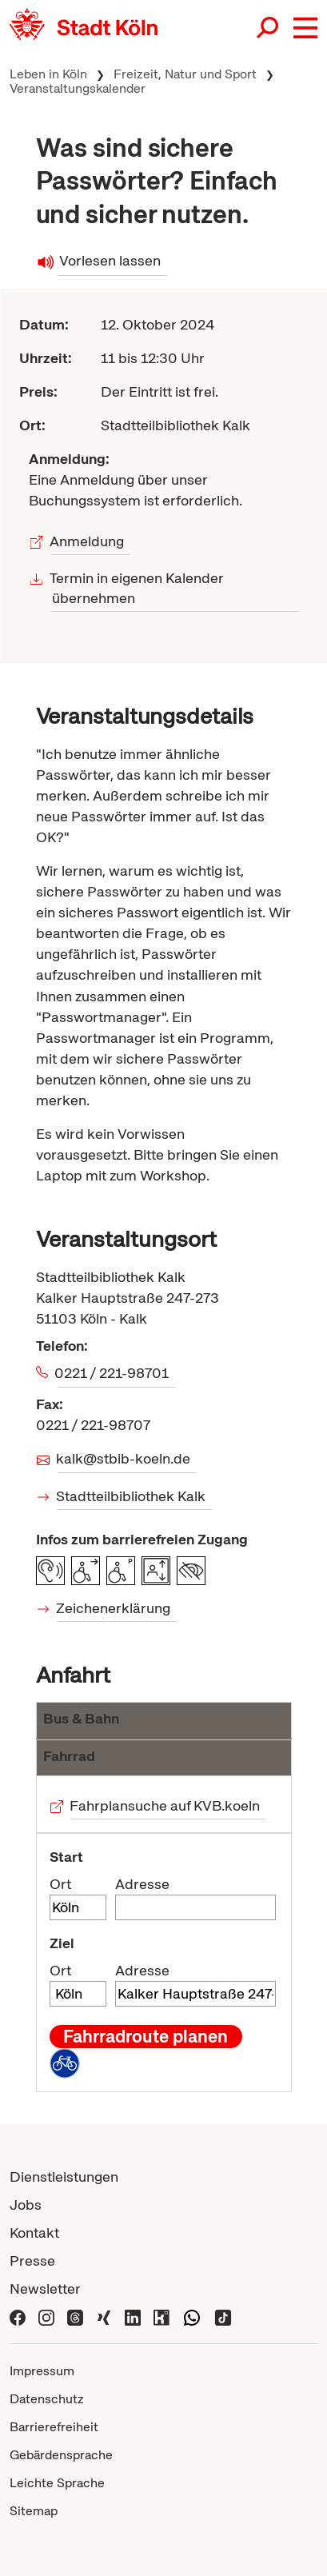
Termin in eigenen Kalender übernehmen (137, 588)
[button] (305, 28)
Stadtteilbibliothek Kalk (132, 1496)
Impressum (42, 2370)
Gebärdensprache (61, 2454)
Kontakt (34, 2232)
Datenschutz (47, 2398)
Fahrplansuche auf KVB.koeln (166, 1805)
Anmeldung (87, 541)
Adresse (142, 1884)
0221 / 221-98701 (113, 1373)
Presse (32, 2260)
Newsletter (45, 2288)
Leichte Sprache (57, 2482)
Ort (60, 1884)
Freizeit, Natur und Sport (185, 74)
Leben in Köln (48, 74)
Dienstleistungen (64, 2176)
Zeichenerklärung (114, 1608)
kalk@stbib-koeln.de (124, 1458)
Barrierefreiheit (54, 2426)
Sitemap (34, 2510)
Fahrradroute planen (145, 2036)
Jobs (26, 2204)
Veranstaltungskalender (78, 88)
